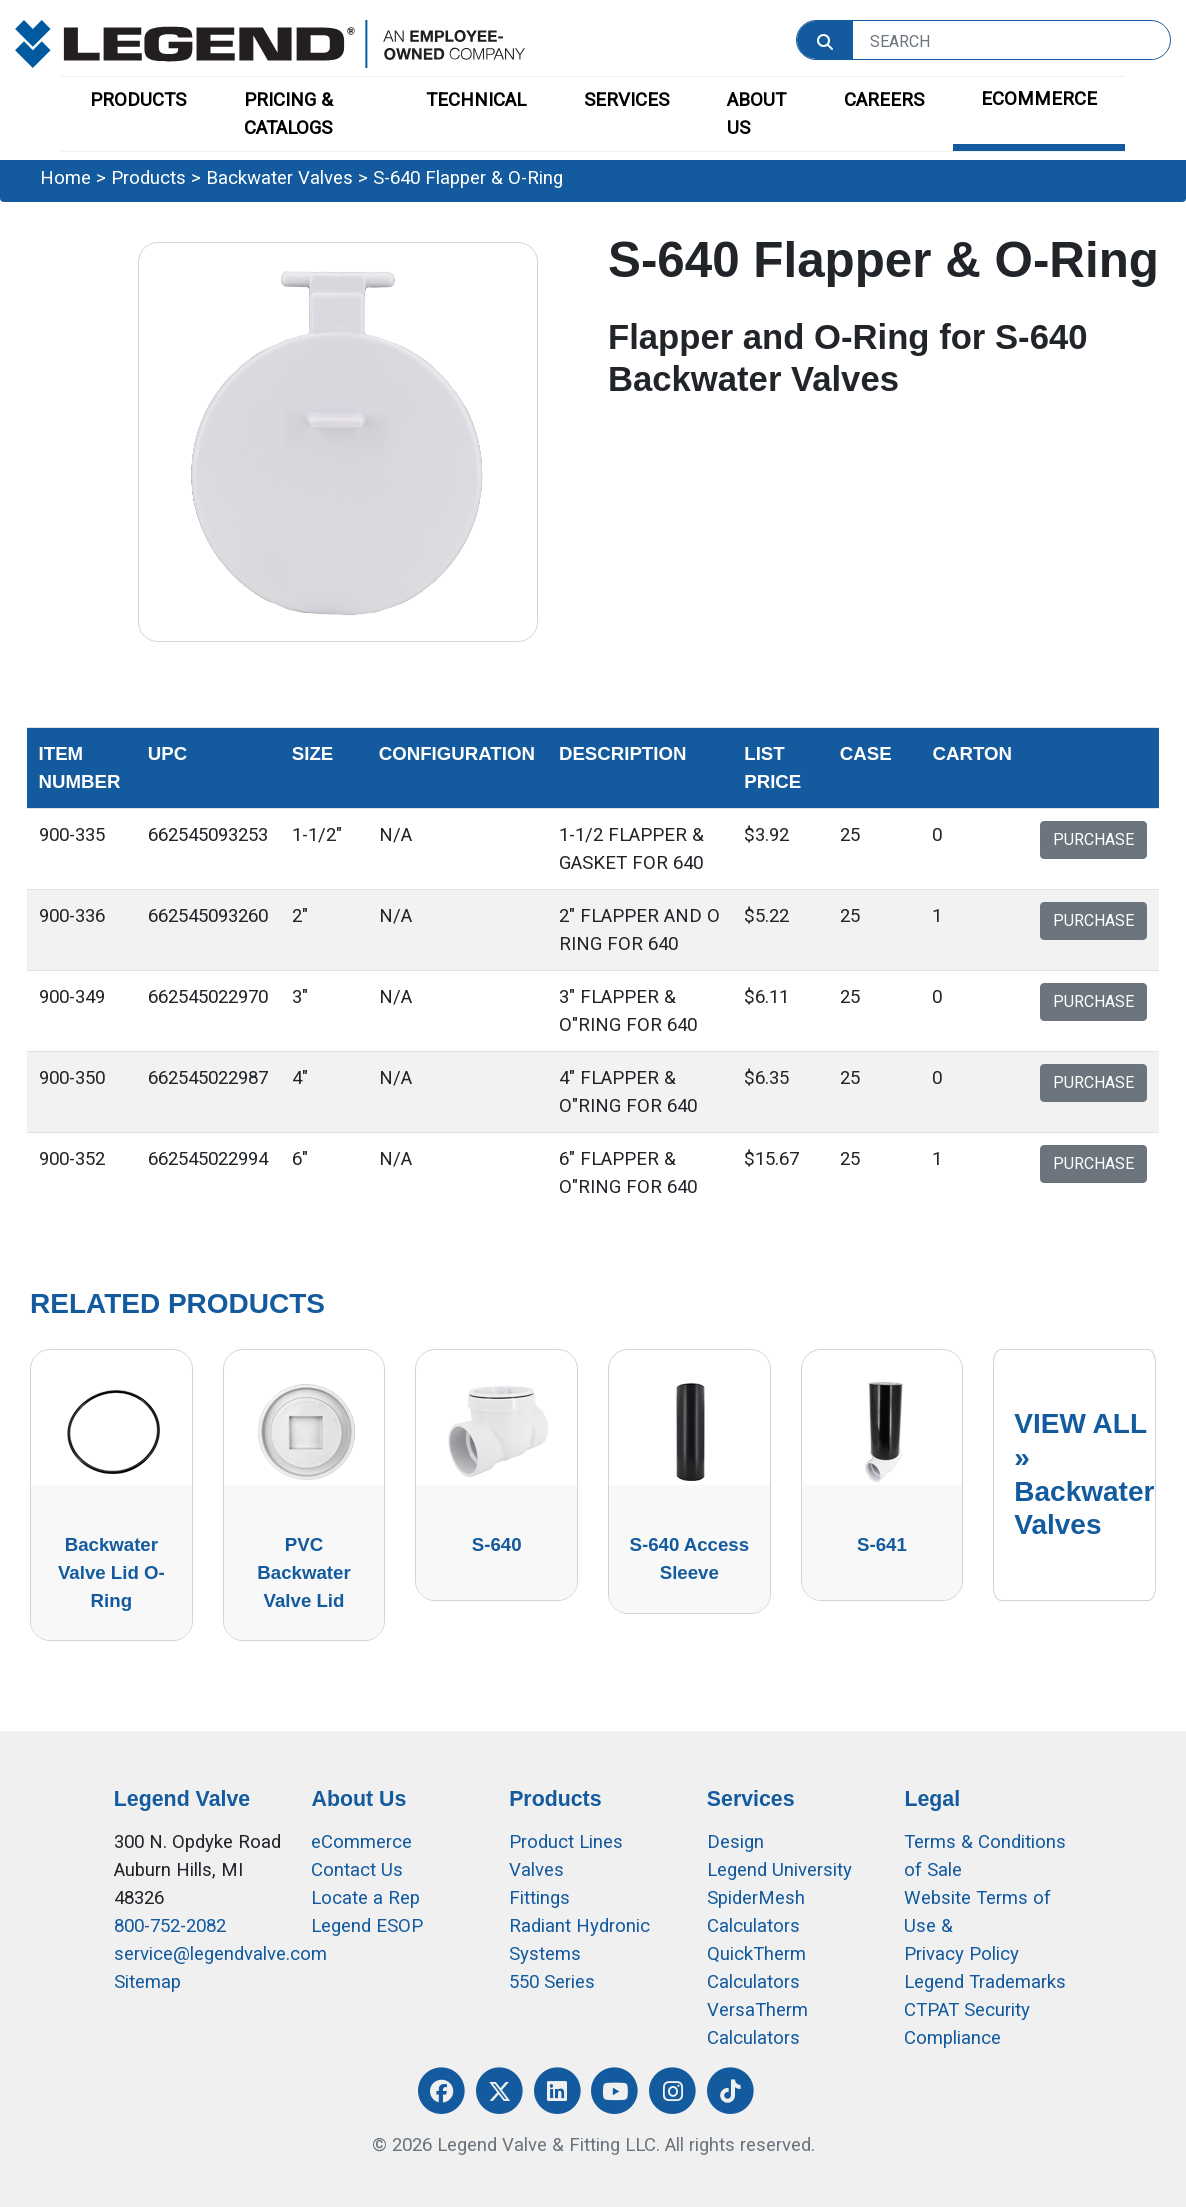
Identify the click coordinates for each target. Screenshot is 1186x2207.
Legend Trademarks (985, 1982)
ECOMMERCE (1039, 99)
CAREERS (884, 100)
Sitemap (147, 1982)
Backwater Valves (279, 178)
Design (735, 1842)
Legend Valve (182, 1799)
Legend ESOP (367, 1926)
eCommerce (361, 1842)
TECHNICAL (476, 100)
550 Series (552, 1982)
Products (148, 178)
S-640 (497, 1544)
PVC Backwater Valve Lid (303, 1572)
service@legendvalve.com (220, 1954)
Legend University (779, 1870)
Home (65, 178)
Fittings (539, 1898)
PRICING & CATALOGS (288, 114)
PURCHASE (1093, 839)
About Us (358, 1799)
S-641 (882, 1544)
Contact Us (357, 1870)
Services (751, 1799)
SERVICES (626, 100)
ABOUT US (756, 114)
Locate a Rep (365, 1898)
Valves (536, 1870)
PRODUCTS (138, 100)
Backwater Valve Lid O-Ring (111, 1572)
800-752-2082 (170, 1926)
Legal (932, 1799)
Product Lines (566, 1842)
